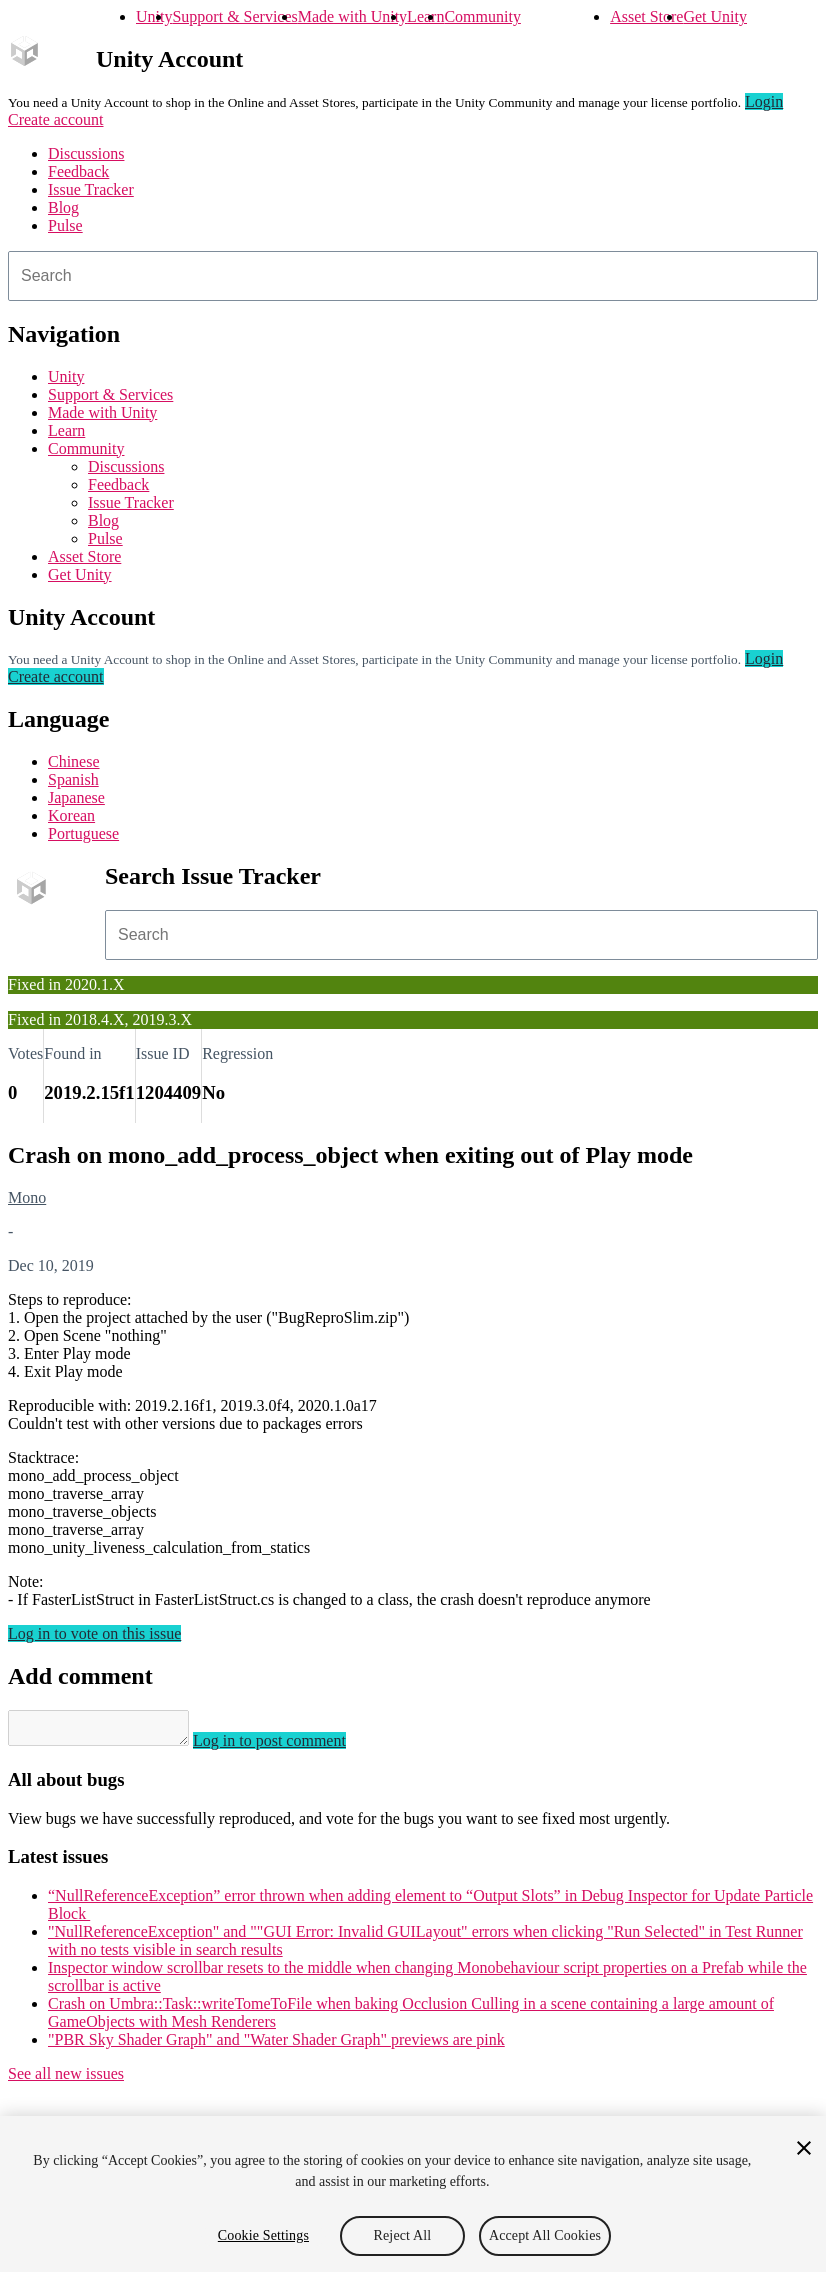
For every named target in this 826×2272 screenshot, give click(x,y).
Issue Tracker (91, 189)
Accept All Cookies (545, 2235)
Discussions (86, 153)
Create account (56, 119)
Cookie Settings (263, 2235)
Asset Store (646, 16)
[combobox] (413, 276)
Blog (63, 207)
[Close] (804, 2148)
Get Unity (715, 16)
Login (764, 101)
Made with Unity (352, 16)
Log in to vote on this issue (94, 1633)
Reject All (403, 2235)
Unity (154, 16)
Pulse (65, 225)
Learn (425, 16)
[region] (413, 2194)
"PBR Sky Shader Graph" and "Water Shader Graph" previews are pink (276, 2045)
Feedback (78, 171)
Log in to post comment (289, 1746)
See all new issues (66, 2079)
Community (482, 16)
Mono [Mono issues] (27, 1197)
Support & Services (234, 16)
